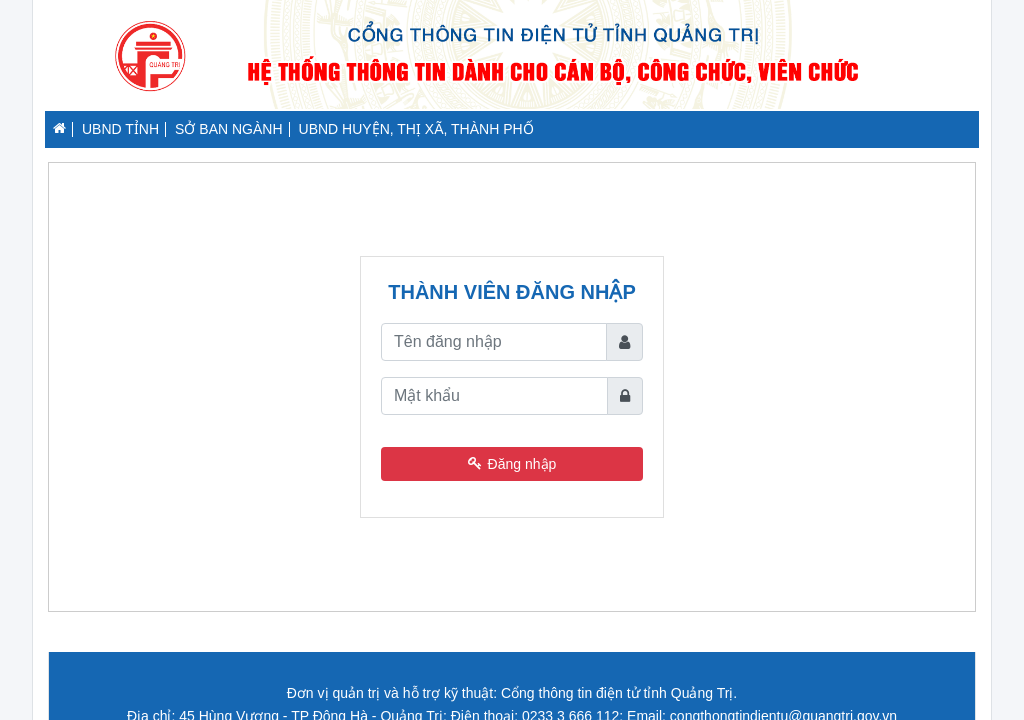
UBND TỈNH (120, 129)
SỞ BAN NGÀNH (228, 129)
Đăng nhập (512, 464)
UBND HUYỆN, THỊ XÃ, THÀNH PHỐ (416, 129)
